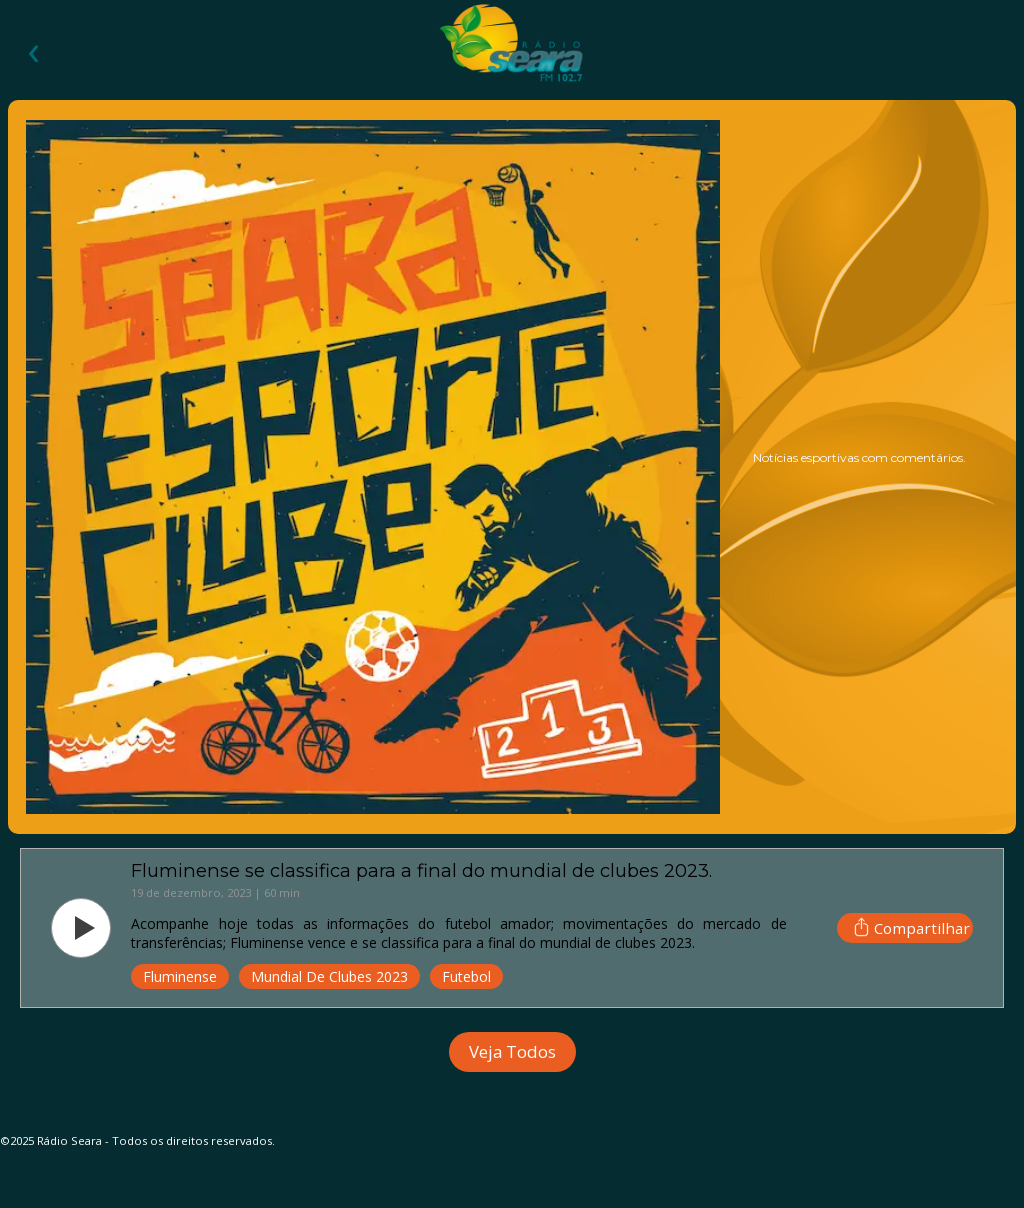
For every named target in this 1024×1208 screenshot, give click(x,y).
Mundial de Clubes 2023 (329, 976)
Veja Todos (512, 1051)
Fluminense (180, 976)
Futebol (466, 976)
